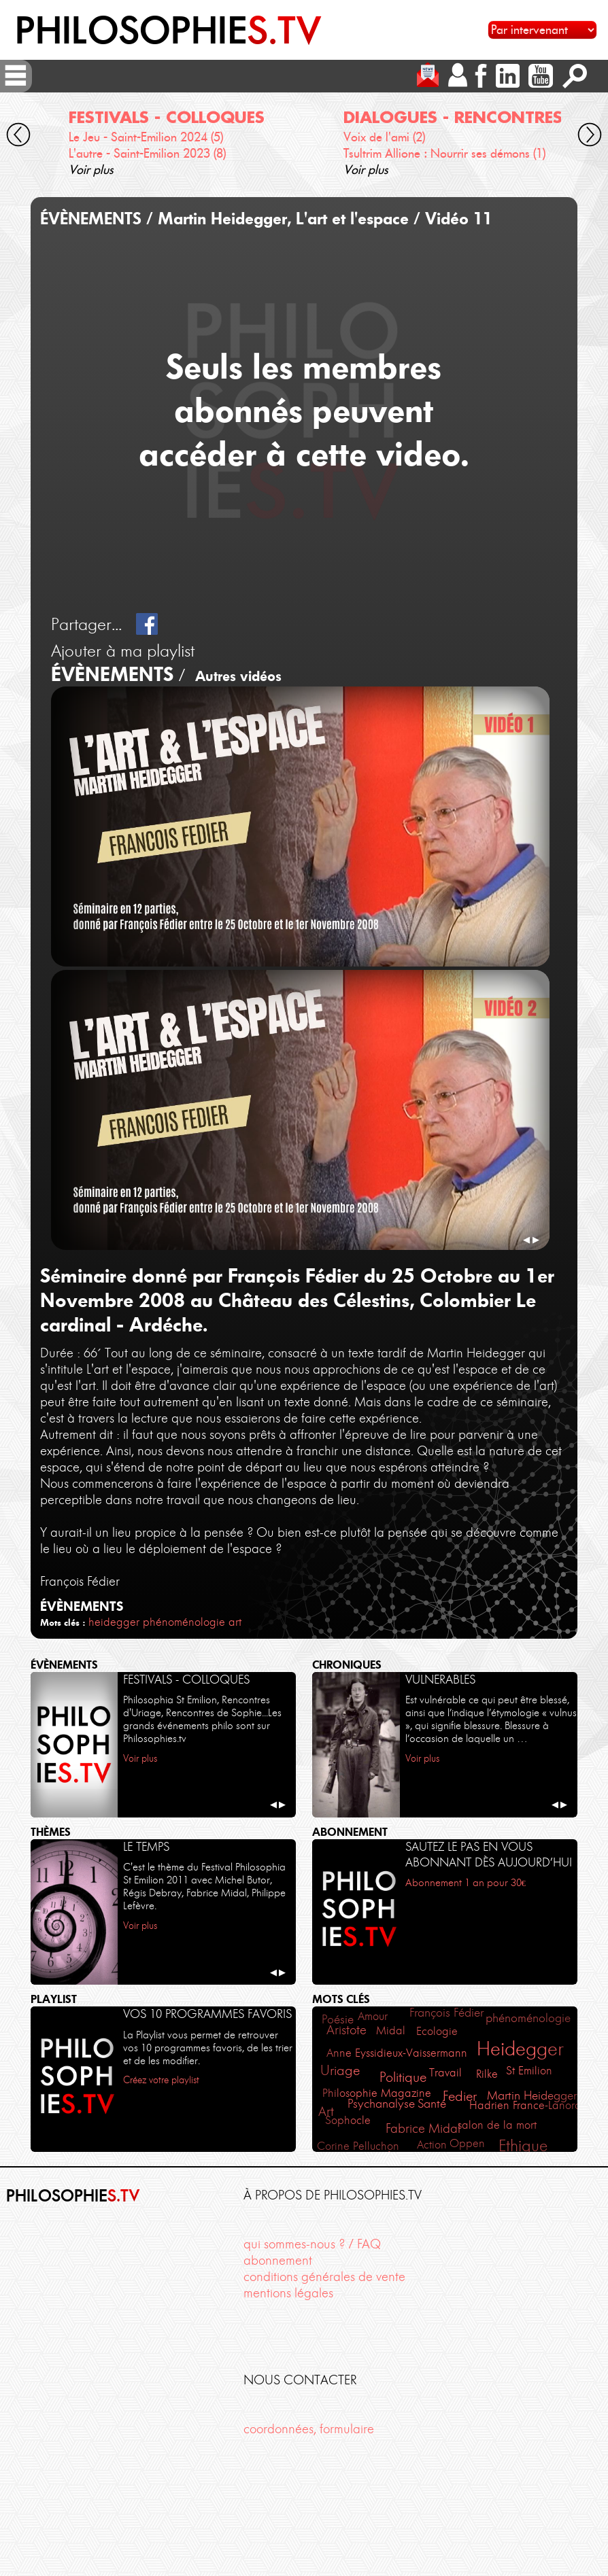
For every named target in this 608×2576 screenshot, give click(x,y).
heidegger (113, 1622)
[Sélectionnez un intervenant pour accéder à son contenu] (542, 29)
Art (326, 2111)
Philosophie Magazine (377, 2093)
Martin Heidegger (532, 2095)
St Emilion (529, 2070)
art (235, 1622)
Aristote (346, 2030)
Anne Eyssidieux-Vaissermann (397, 2052)
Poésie (337, 2019)
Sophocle (348, 2120)
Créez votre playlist (161, 2080)
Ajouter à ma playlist (123, 650)
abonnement (277, 2260)
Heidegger (520, 2048)
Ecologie (437, 2031)
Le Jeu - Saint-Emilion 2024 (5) (146, 137)
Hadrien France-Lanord (525, 2105)
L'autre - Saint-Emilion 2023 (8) (147, 153)
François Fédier (446, 2012)
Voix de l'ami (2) (384, 137)
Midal (391, 2030)
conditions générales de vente (324, 2276)
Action (431, 2144)
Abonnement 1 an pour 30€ (465, 1883)
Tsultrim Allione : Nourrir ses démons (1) (444, 153)
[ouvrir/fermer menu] (15, 75)
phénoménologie (184, 1622)
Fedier (460, 2096)
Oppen (467, 2143)
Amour (372, 2016)
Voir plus (91, 169)
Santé (432, 2103)
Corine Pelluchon (358, 2146)
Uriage (340, 2070)
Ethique (523, 2145)
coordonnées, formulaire (308, 2429)
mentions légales (288, 2293)
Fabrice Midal (423, 2128)
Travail (445, 2072)
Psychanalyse (381, 2103)
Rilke (487, 2074)
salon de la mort (497, 2124)
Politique (402, 2077)
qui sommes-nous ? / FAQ (312, 2244)
